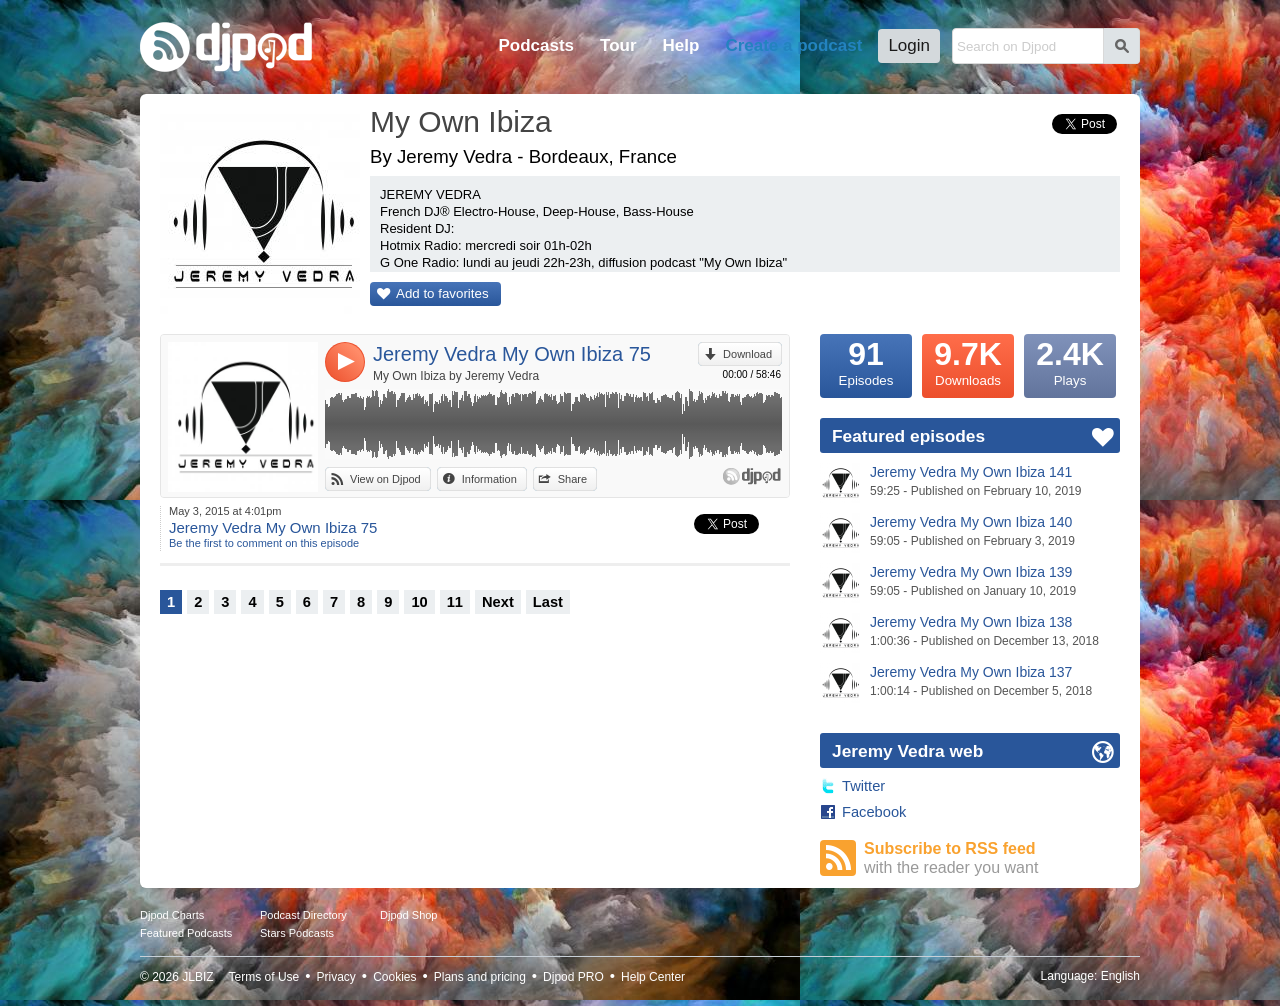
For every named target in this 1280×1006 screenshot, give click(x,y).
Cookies (394, 977)
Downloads (968, 361)
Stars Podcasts (297, 933)
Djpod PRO (573, 977)
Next (498, 602)
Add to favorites (442, 293)
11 (455, 602)
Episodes (866, 361)
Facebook (874, 812)
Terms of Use (264, 977)
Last (548, 602)
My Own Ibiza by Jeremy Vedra (456, 376)
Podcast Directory (303, 915)
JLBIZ (197, 977)
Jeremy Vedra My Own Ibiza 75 (512, 354)
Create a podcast (793, 45)
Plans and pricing (480, 977)
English (1120, 976)
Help (681, 45)
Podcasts (536, 45)
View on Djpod (385, 479)
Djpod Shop (409, 915)
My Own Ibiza (461, 121)
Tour (618, 45)
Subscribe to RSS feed (992, 858)
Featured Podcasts (186, 933)
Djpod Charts (172, 915)
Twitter (863, 786)
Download (747, 354)
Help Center (653, 977)
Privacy (336, 977)
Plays (1070, 361)
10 (419, 602)
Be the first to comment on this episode (264, 543)
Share (572, 479)
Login (909, 45)
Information (489, 479)
